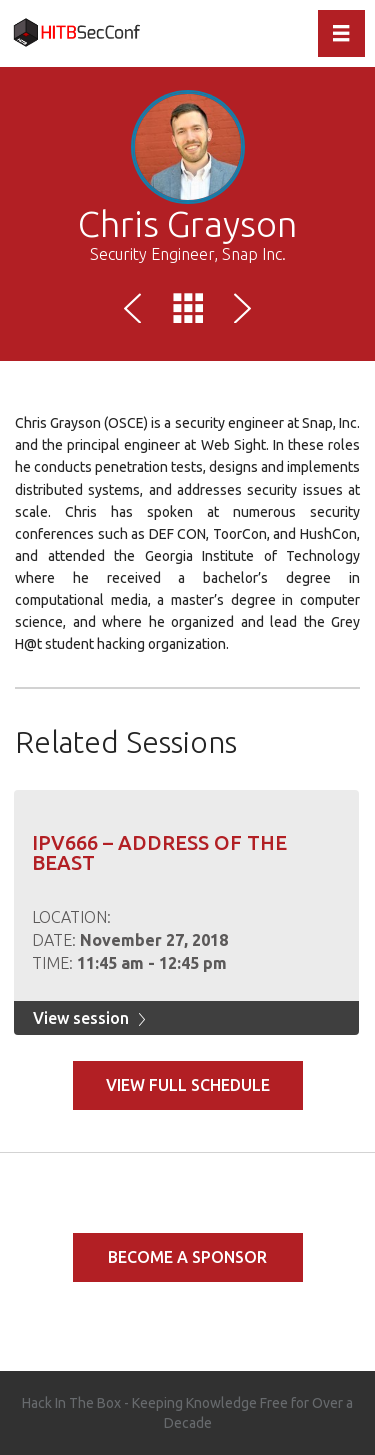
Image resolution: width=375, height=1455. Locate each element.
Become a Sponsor (187, 1257)
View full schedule (188, 1085)
